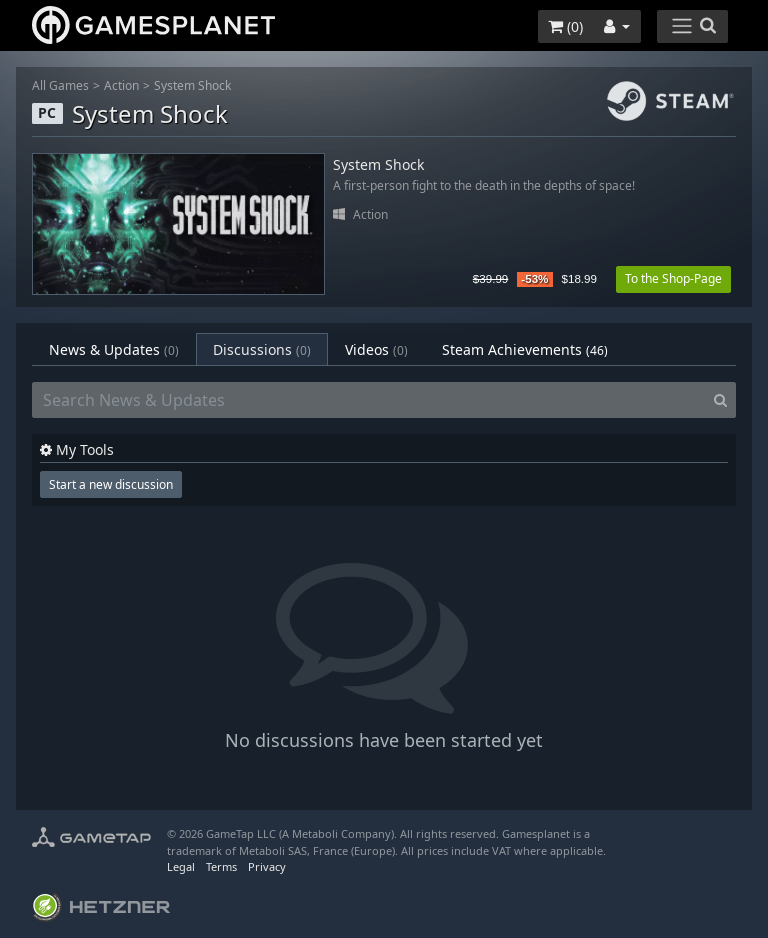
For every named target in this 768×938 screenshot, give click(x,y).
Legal (181, 866)
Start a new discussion (111, 484)
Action (121, 85)
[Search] (720, 400)
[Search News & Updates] (369, 400)
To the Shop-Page (673, 278)
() (565, 26)
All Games (60, 85)
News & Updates (114, 349)
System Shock (192, 85)
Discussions (262, 349)
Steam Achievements (525, 349)
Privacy (267, 866)
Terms (221, 866)
